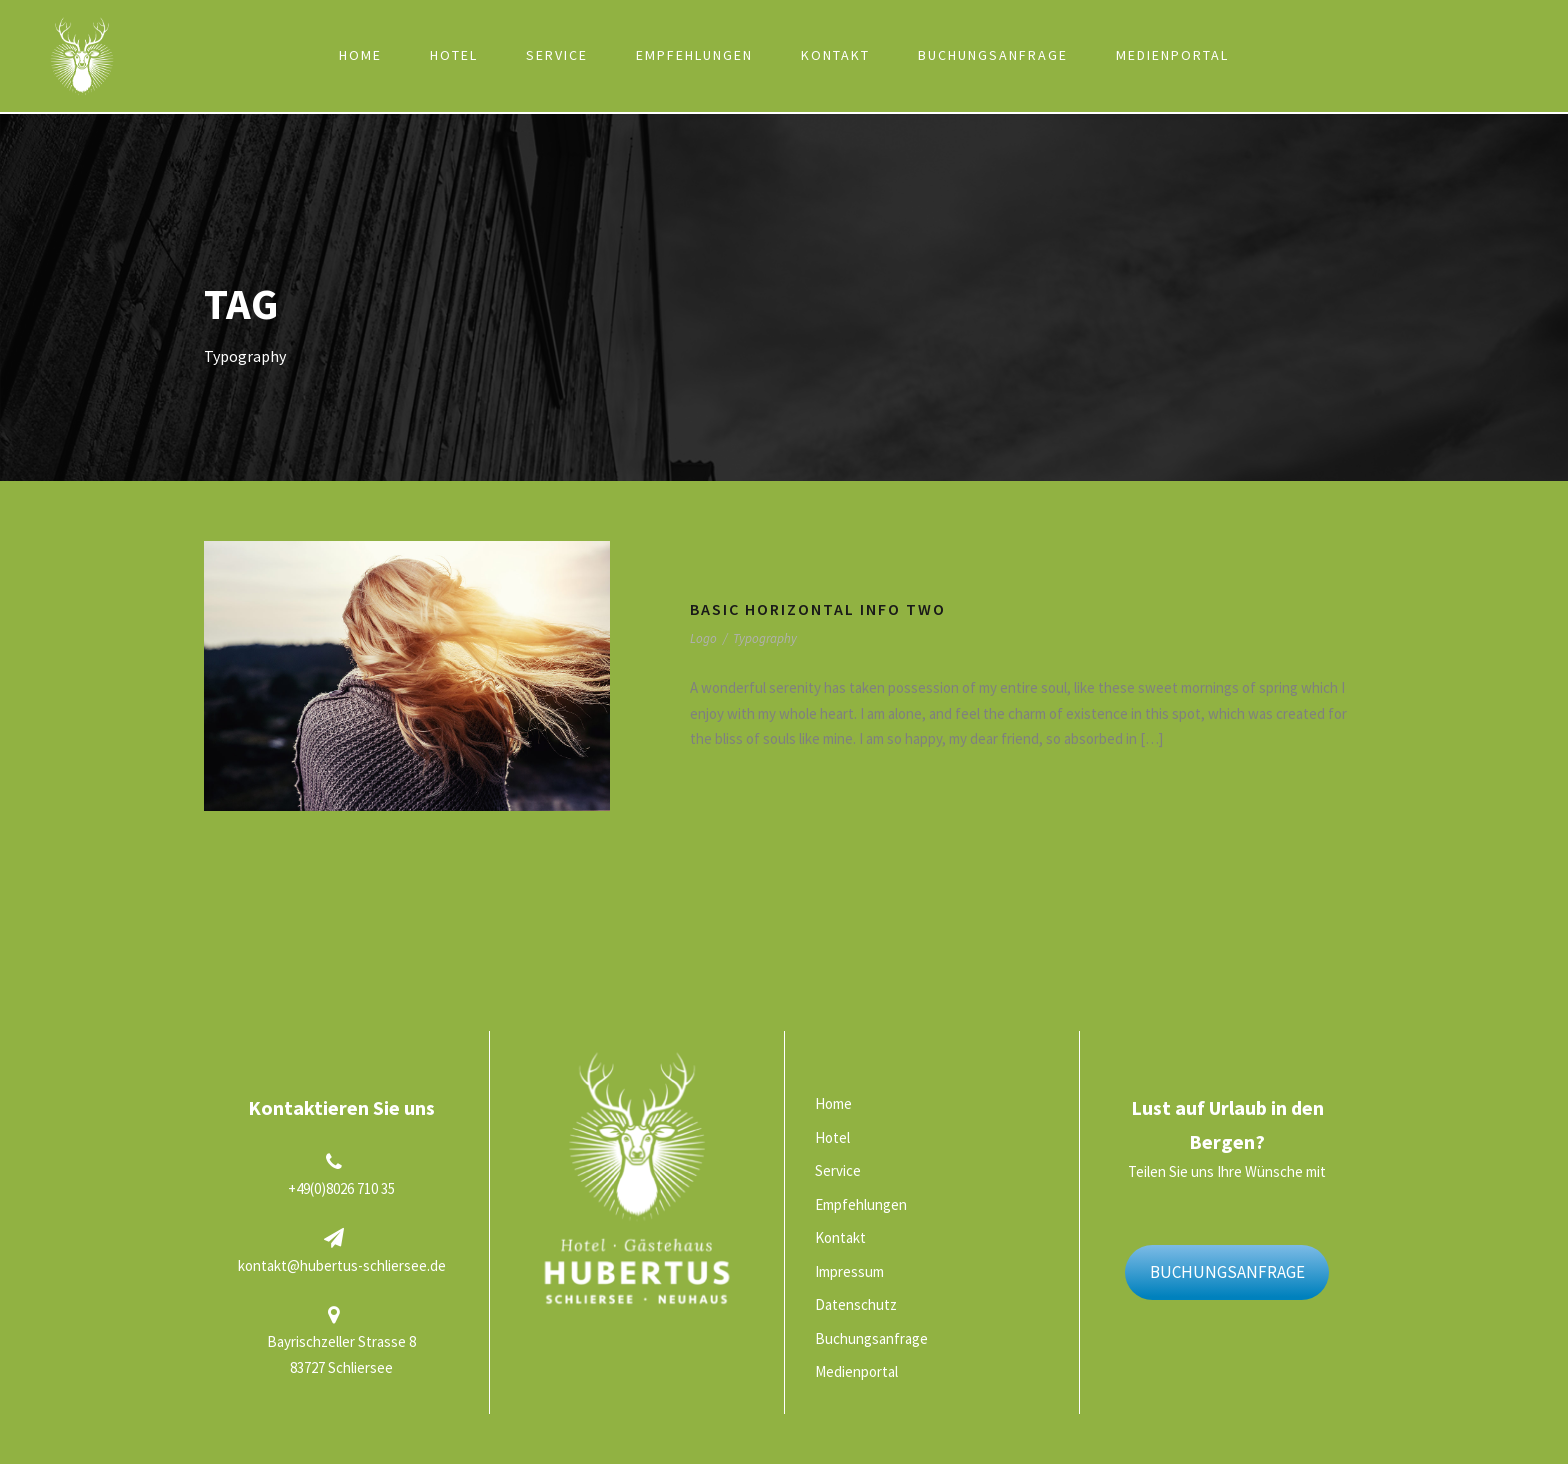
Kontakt (835, 55)
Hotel (454, 55)
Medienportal (1172, 55)
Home (360, 55)
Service (557, 55)
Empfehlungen (694, 55)
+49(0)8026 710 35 (341, 1188)
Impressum (849, 1271)
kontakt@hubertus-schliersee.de (342, 1265)
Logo (703, 638)
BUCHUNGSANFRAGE (1227, 1272)
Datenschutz (856, 1304)
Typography (765, 638)
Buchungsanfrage (993, 55)
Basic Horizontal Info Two (818, 609)
